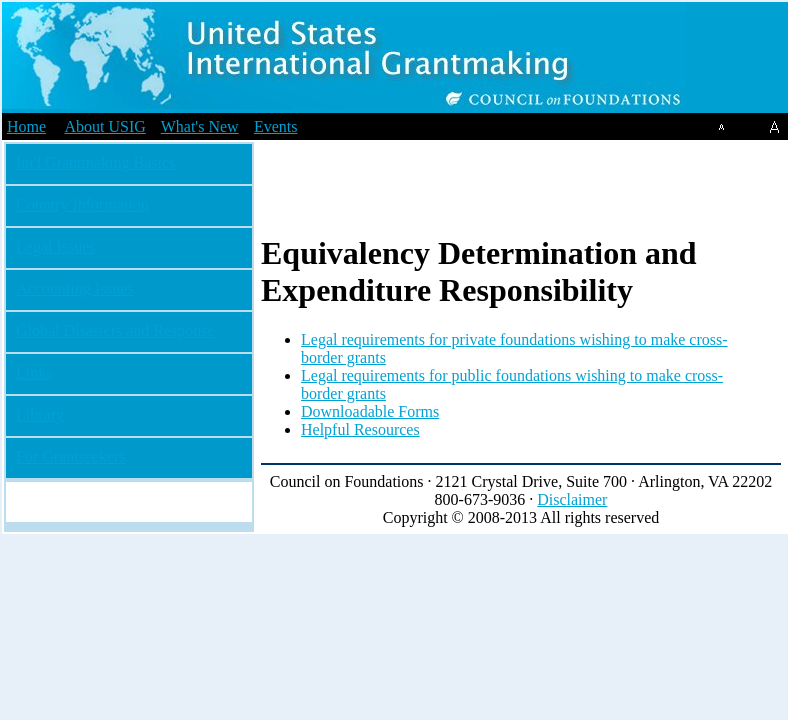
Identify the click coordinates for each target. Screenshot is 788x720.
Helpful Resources (360, 429)
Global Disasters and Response (115, 330)
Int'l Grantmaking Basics (95, 162)
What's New (200, 126)
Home (26, 126)
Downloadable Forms (370, 411)
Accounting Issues (75, 288)
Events (276, 126)
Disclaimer (572, 499)
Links (34, 372)
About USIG (104, 126)
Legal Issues (56, 246)
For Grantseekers (71, 456)
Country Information (82, 204)
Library (40, 414)
